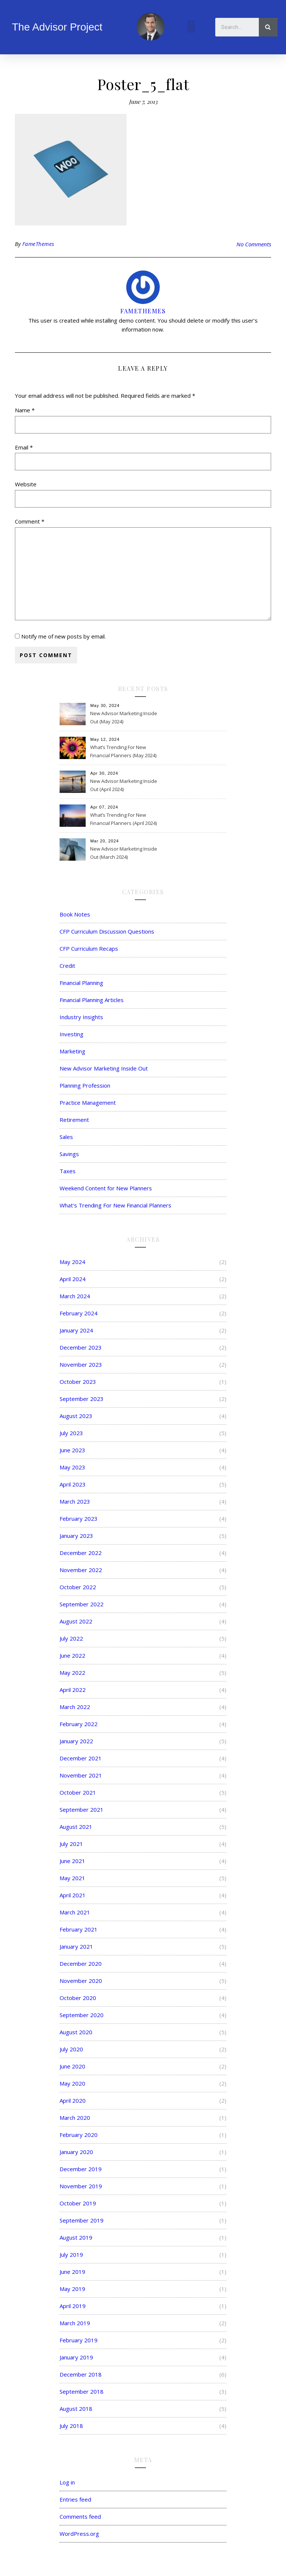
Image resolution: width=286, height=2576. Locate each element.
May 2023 (72, 1467)
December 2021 (81, 1758)
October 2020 (78, 1997)
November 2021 (81, 1775)
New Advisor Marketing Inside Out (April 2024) (123, 785)
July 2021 (71, 1843)
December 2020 (81, 1963)
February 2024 (79, 1313)
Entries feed (75, 2499)
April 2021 (73, 1895)
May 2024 (72, 1261)
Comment (29, 521)
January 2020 (76, 2152)
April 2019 (73, 2306)
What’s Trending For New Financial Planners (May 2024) (123, 751)
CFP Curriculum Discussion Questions (107, 931)
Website (25, 484)
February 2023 (79, 1518)
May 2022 (72, 1672)
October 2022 (78, 1587)
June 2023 (72, 1450)
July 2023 (71, 1433)
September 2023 (82, 1398)
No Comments (253, 244)
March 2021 (75, 1912)
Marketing (72, 1051)
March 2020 (75, 2117)
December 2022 (81, 1552)
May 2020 (72, 2083)
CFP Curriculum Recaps (89, 948)
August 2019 (76, 2237)
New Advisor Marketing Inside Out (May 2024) (123, 717)
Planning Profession (85, 1085)
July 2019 (71, 2254)
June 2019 (72, 2271)
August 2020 (76, 2032)
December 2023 (81, 1347)
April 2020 (73, 2100)
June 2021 (72, 1861)
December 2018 (81, 2374)
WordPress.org (79, 2533)
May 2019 (72, 2288)
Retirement (74, 1119)
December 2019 (81, 2169)
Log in (67, 2482)
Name (25, 410)
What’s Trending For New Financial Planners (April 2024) (123, 819)
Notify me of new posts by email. (63, 636)
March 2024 (75, 1296)
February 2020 (79, 2134)
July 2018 (71, 2425)
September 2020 (82, 2015)
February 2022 (79, 1724)
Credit (67, 965)
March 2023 (75, 1501)
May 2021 (72, 1878)
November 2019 (81, 2186)
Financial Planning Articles (92, 1000)
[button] (191, 26)
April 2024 (73, 1279)
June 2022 (72, 1655)
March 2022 (75, 1707)
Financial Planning (81, 982)
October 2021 (78, 1792)
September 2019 (82, 2220)
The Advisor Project (57, 27)
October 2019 (78, 2203)
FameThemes (38, 243)
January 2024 (76, 1330)
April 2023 (73, 1484)
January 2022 (76, 1741)
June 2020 (72, 2066)
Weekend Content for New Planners (106, 1188)
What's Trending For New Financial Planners (115, 1205)
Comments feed (80, 2516)
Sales (66, 1136)
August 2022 (76, 1621)
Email (24, 447)
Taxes (68, 1171)
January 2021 (76, 1946)
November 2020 (81, 1980)
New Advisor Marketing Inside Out (104, 1068)
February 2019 (79, 2340)
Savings (69, 1154)
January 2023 (76, 1535)
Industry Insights (81, 1017)
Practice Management (88, 1102)
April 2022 (73, 1689)
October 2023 (78, 1381)
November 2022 (81, 1570)
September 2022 (82, 1604)
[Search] (268, 27)
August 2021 (76, 1826)
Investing (71, 1034)
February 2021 (79, 1929)
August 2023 (76, 1416)
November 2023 (81, 1364)
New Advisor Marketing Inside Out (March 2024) (123, 852)
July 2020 (71, 2049)
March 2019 (75, 2323)
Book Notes (75, 914)
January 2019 (76, 2357)
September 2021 (82, 1809)
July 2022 (71, 1638)
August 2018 (76, 2408)
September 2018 (82, 2391)
